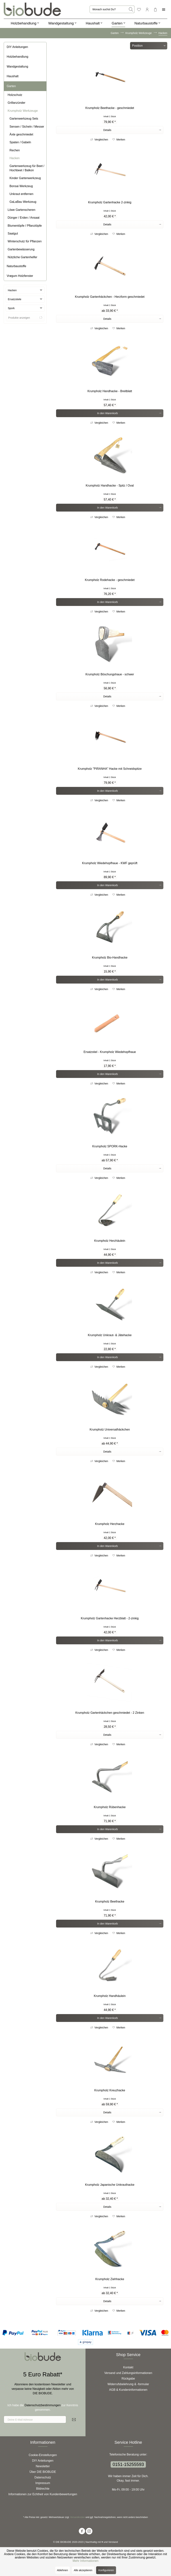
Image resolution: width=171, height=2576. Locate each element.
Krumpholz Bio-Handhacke (109, 957)
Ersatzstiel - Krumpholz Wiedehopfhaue (109, 1051)
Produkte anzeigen (25, 317)
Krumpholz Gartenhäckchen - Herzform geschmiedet (110, 296)
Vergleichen (99, 139)
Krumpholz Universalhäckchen (110, 1429)
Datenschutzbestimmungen (43, 2405)
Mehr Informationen (86, 2560)
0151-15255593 (128, 2464)
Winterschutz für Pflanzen (25, 241)
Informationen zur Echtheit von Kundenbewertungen (42, 2494)
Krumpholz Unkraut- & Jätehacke (110, 1335)
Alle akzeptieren (83, 2570)
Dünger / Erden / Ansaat (23, 217)
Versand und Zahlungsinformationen (128, 2373)
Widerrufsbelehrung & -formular (128, 2384)
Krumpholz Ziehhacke (109, 2279)
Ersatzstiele (14, 299)
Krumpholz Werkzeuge (23, 110)
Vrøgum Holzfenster (20, 275)
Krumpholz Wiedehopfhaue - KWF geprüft (109, 863)
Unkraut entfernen (21, 194)
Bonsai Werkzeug (21, 186)
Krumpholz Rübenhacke (110, 1807)
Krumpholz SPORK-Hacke (109, 1146)
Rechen (15, 150)
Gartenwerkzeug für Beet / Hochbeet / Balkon (27, 168)
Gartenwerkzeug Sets (24, 118)
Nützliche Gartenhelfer (22, 257)
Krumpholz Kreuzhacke (109, 2090)
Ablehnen (62, 2570)
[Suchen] (130, 9)
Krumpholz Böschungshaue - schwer (110, 674)
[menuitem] (112, 9)
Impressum (42, 2483)
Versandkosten (77, 2517)
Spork (11, 308)
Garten (11, 86)
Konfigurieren (106, 2570)
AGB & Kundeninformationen (128, 2389)
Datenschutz (42, 2477)
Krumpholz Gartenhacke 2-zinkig (109, 202)
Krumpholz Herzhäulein (109, 1240)
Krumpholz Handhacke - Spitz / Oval (110, 485)
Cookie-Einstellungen (43, 2455)
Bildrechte (42, 2488)
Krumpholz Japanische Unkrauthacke (109, 2184)
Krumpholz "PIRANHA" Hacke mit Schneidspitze (110, 768)
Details (132, 129)
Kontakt (128, 2367)
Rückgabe (128, 2378)
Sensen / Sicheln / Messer (27, 126)
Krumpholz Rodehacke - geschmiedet (110, 580)
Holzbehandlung (17, 56)
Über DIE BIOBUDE (42, 2471)
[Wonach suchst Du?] (112, 9)
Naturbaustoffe (16, 266)
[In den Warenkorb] (109, 413)
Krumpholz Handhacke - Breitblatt (109, 391)
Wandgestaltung (17, 66)
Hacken (15, 158)
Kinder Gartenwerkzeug (25, 178)
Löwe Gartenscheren (21, 209)
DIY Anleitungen (17, 47)
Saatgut (13, 233)
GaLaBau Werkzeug (23, 201)
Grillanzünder (16, 102)
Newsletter (43, 2466)
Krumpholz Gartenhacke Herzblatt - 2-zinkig (110, 1618)
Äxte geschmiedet (21, 134)
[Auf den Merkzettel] (119, 139)
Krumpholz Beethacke (109, 1901)
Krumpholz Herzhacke (109, 1523)
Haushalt (12, 76)
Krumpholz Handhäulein (110, 1995)
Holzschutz (15, 94)
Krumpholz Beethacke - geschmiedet (109, 108)
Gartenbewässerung (21, 249)
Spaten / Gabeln (20, 142)
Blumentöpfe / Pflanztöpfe (25, 225)
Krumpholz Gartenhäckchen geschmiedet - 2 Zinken (109, 1712)
